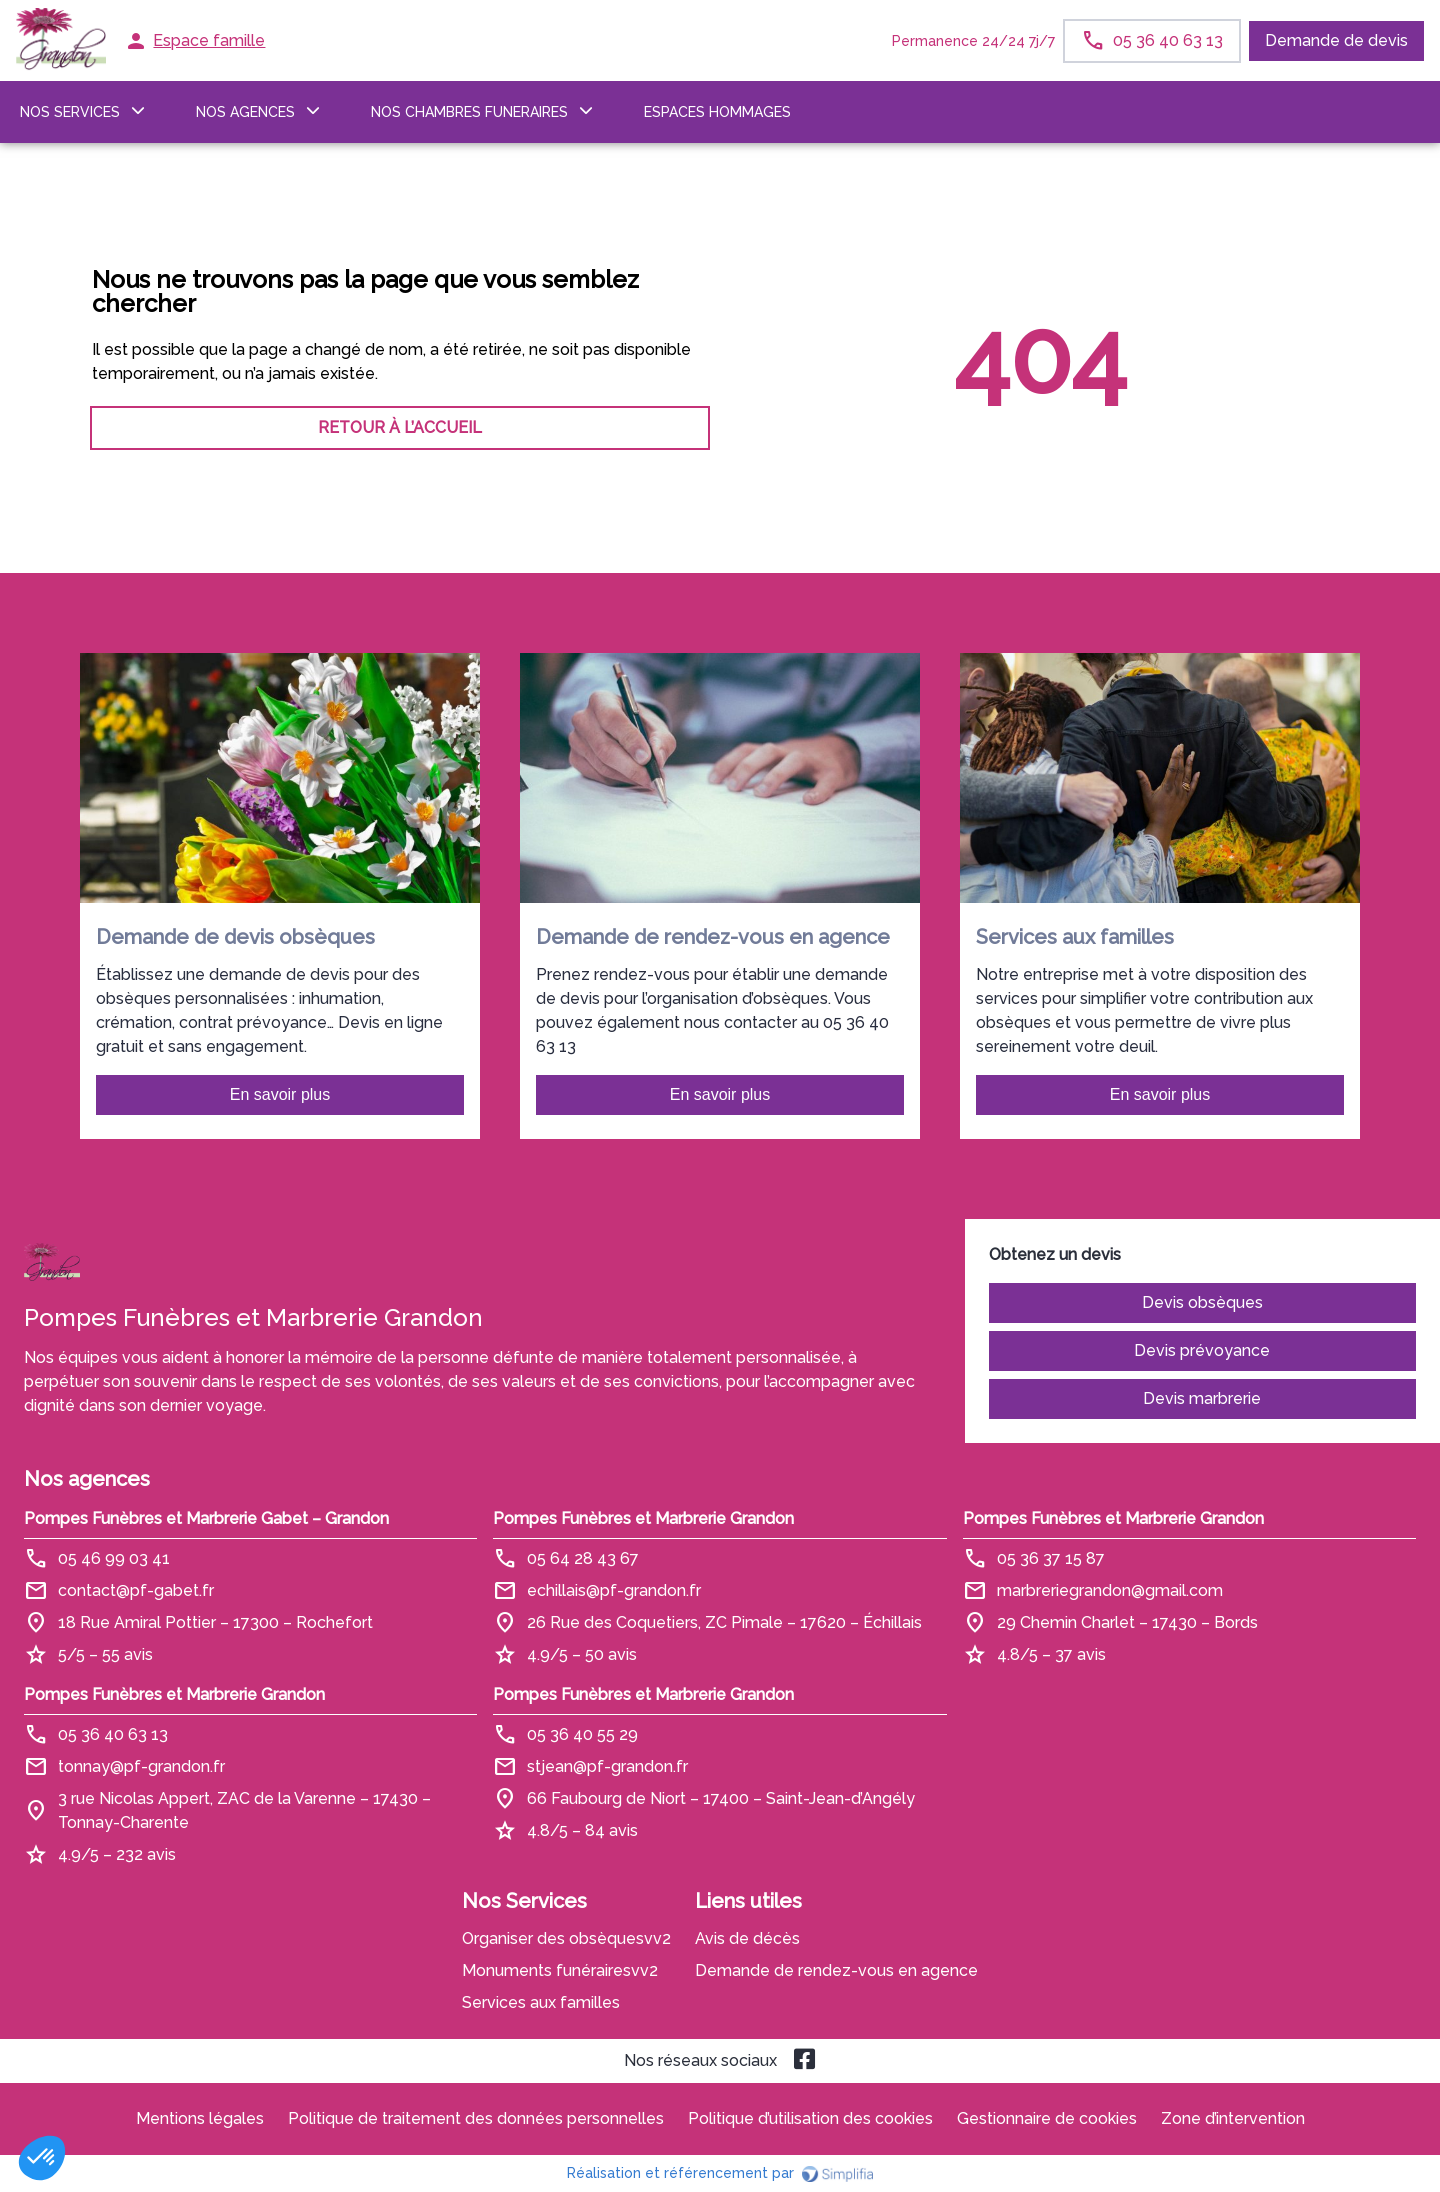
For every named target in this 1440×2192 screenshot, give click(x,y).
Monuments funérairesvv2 (560, 1970)
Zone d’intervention (1233, 2118)
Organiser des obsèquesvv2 (566, 1938)
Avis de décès (747, 1938)
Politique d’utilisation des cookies (810, 2118)
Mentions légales (200, 2118)
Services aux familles (541, 2002)
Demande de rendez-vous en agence (836, 1970)
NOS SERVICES (70, 112)
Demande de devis (1336, 40)
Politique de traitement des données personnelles (476, 2118)
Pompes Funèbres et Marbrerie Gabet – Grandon (206, 1518)
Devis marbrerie (1202, 1398)
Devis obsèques (1202, 1302)
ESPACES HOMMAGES (717, 112)
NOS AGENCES (245, 112)
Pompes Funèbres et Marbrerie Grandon (643, 1518)
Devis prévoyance (1202, 1350)
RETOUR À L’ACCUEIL (400, 427)
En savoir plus (280, 1094)
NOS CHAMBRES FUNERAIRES (469, 112)
